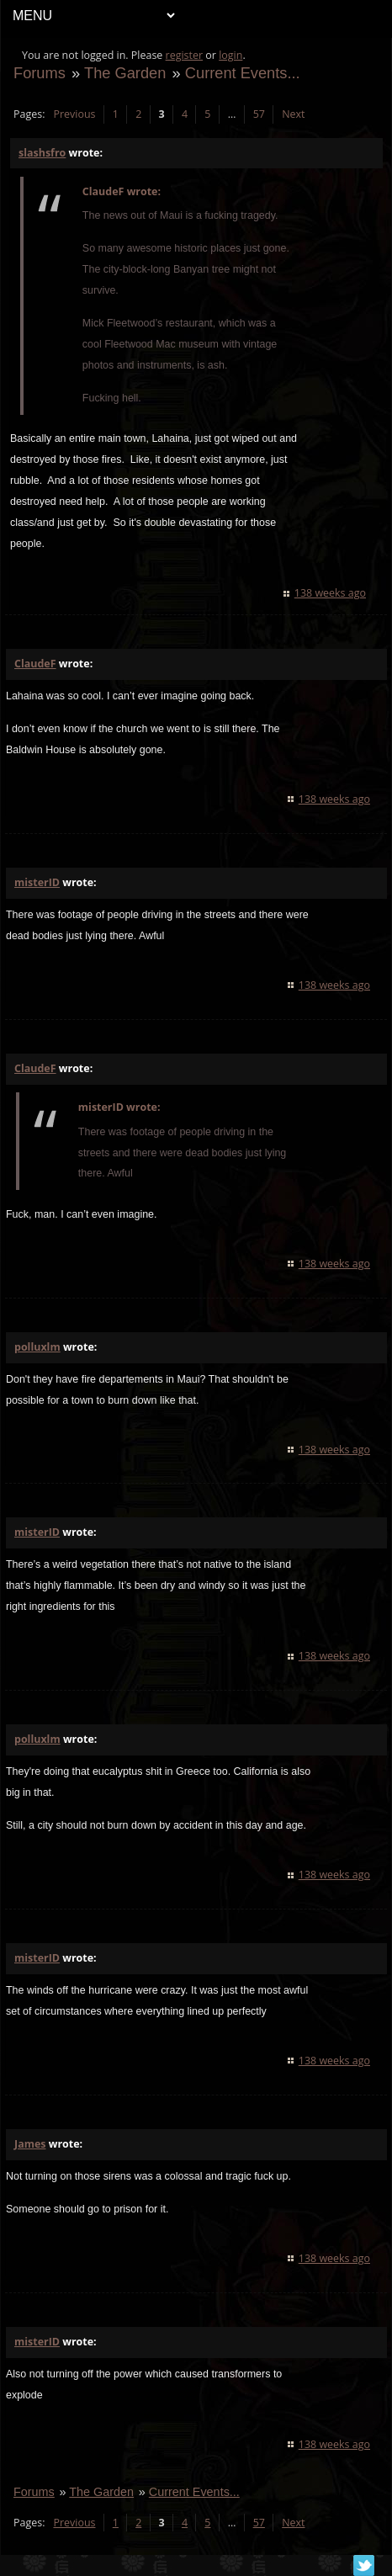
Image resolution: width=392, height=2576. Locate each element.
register (185, 55)
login (230, 55)
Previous (74, 114)
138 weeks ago (330, 593)
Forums (39, 73)
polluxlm (37, 1347)
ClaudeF (35, 663)
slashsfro (42, 153)
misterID (37, 882)
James (29, 2144)
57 (259, 114)
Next (293, 114)
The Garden (125, 73)
